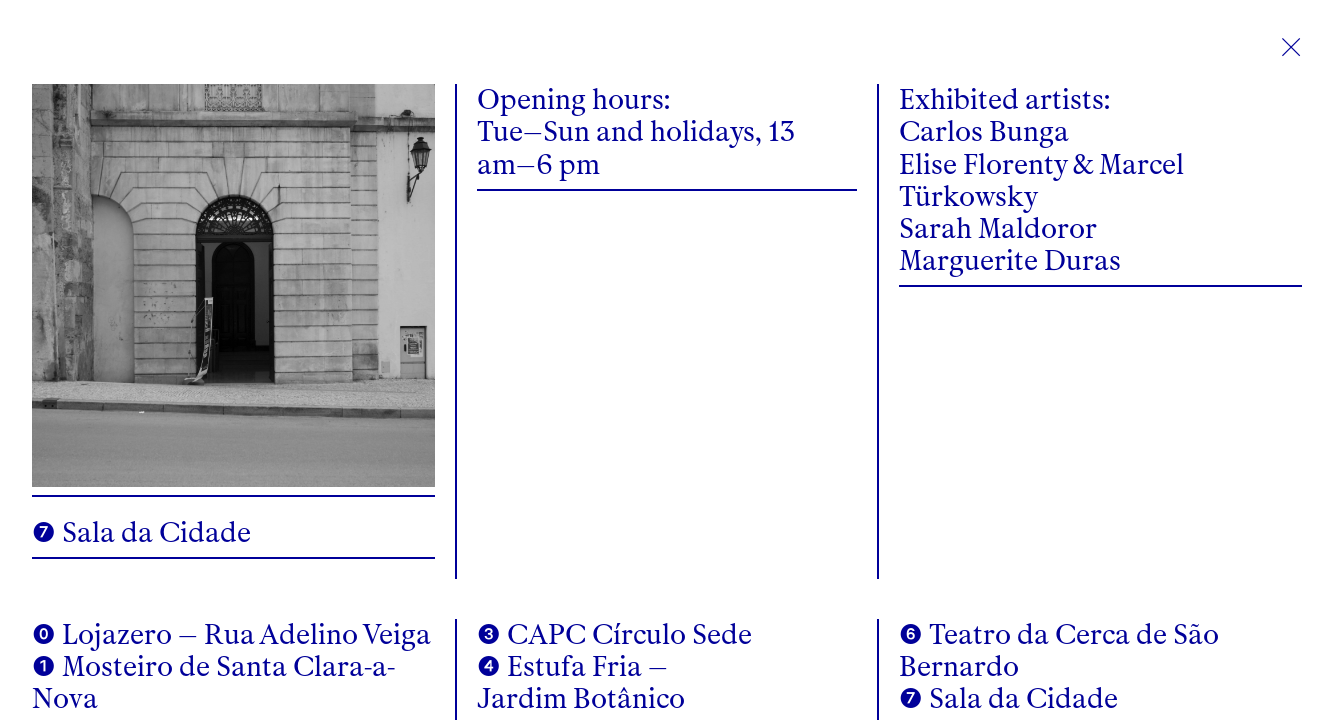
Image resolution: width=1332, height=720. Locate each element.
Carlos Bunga (984, 131)
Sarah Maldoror (998, 228)
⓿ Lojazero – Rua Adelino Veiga (231, 634)
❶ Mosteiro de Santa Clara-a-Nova (213, 682)
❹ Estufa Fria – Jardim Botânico (581, 682)
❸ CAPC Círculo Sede (614, 634)
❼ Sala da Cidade (1008, 698)
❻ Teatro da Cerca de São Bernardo (1059, 650)
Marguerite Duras (1010, 260)
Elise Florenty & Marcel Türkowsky (1041, 180)
